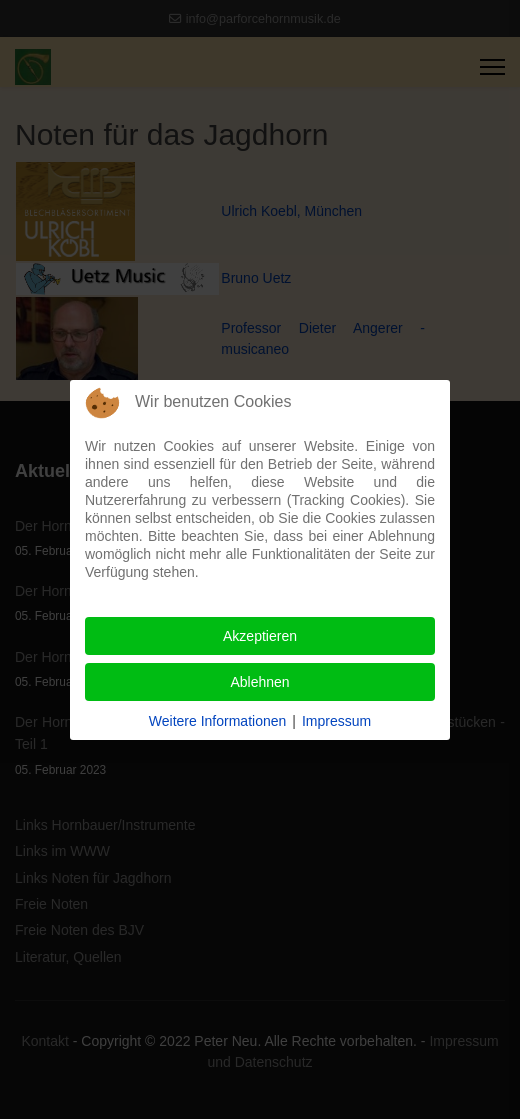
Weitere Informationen (217, 721)
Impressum (336, 721)
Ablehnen (259, 682)
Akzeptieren (260, 636)
